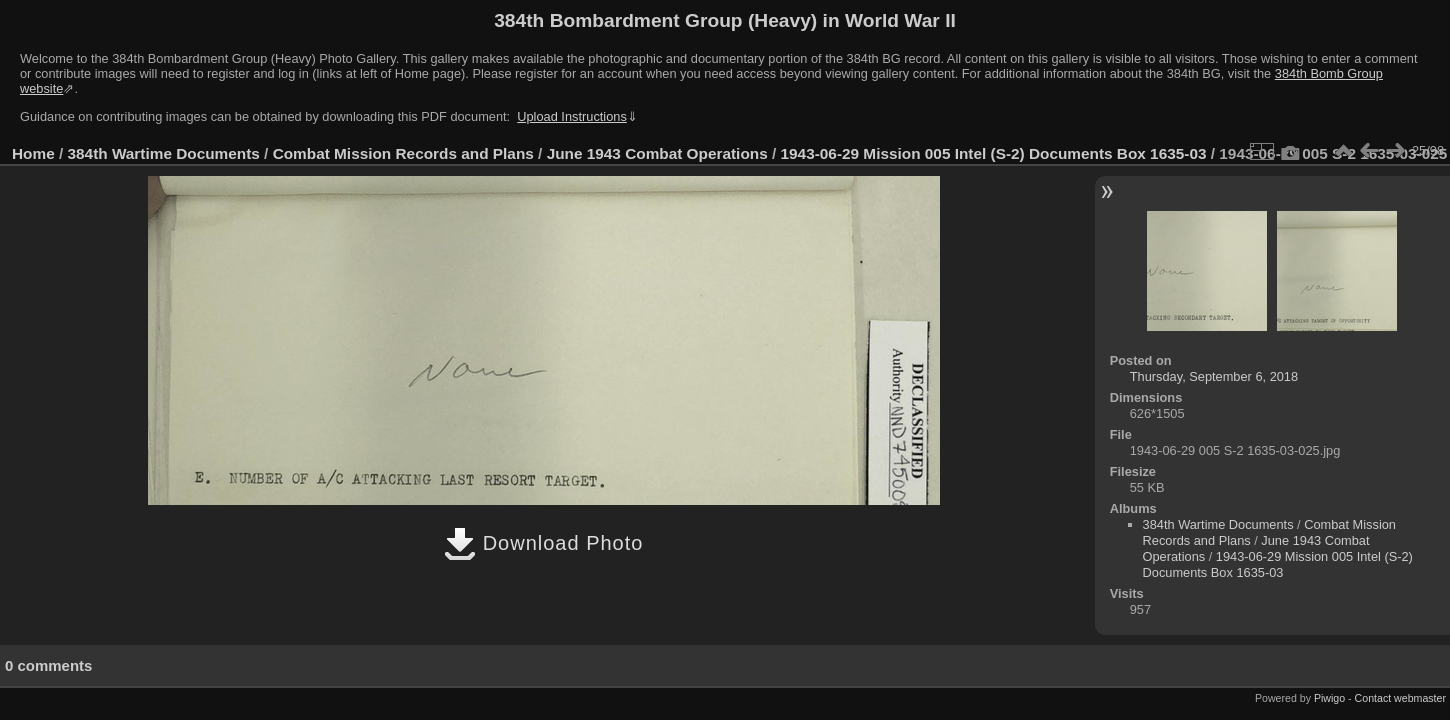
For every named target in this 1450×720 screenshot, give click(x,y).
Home (33, 153)
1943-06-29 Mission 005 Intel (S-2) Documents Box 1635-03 (994, 153)
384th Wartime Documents (164, 153)
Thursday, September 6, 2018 (1214, 376)
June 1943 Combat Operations (657, 153)
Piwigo (1329, 698)
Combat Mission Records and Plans (403, 153)
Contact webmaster (1400, 698)
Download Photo (543, 543)
